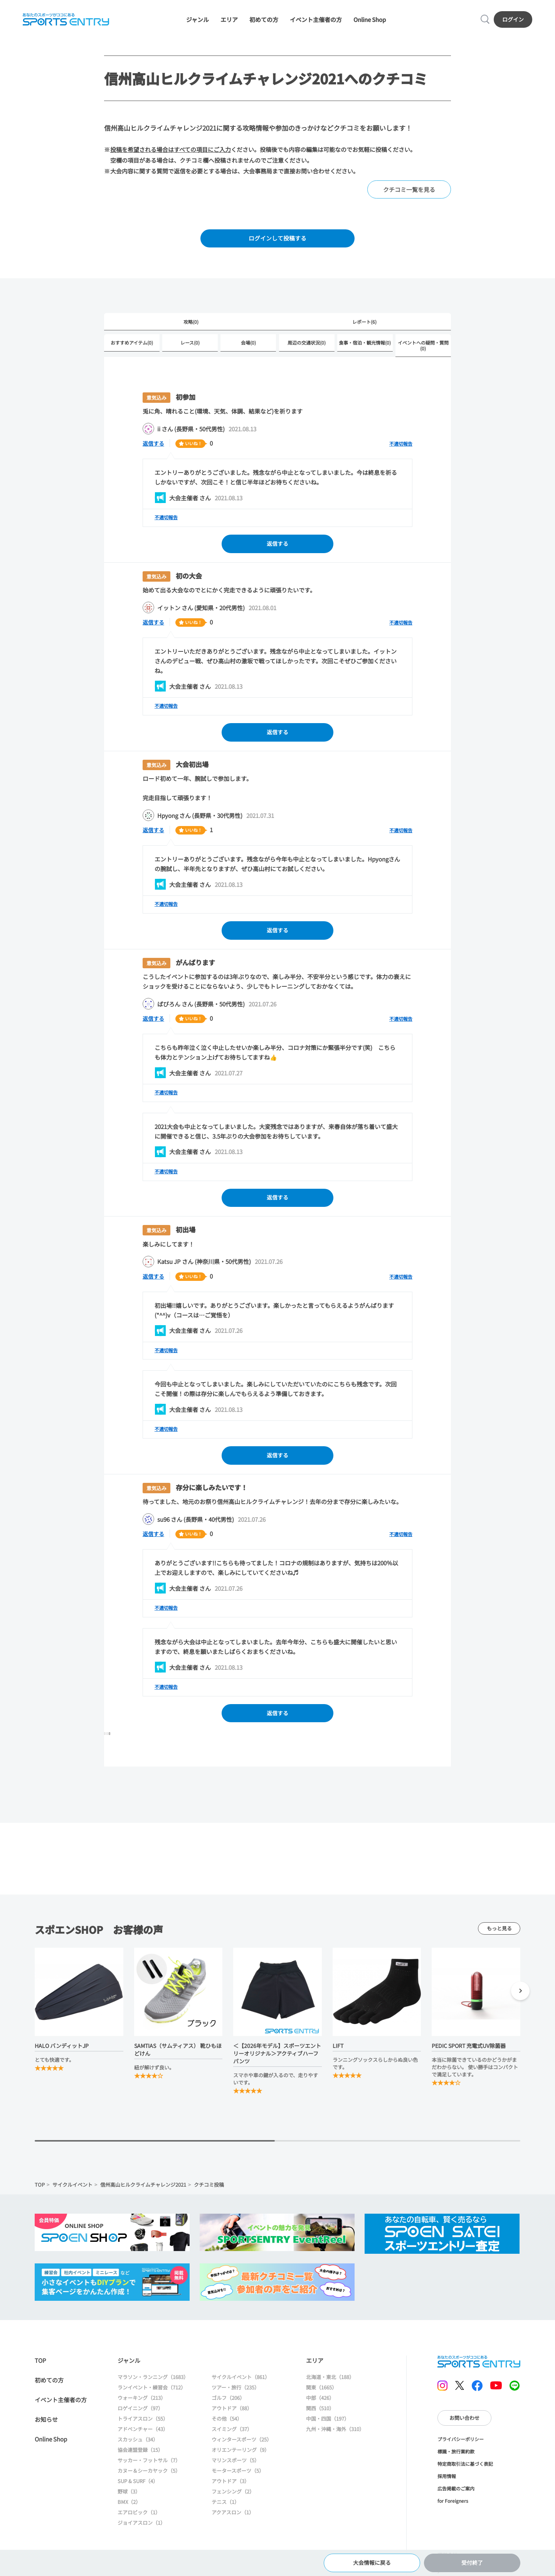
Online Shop (369, 20)
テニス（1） (225, 2509)
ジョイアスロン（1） (141, 2530)
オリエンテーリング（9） (240, 2457)
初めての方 (263, 20)
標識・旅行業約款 (455, 2459)
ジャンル (197, 20)
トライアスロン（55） (143, 2426)
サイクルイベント (72, 2192)
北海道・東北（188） (330, 2384)
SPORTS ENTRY (65, 20)
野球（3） (129, 2499)
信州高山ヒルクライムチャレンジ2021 (143, 2192)
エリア (229, 20)
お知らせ (46, 2427)
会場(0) (248, 345)
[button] (520, 1999)
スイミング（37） (232, 2436)
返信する (154, 446)
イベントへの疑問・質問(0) (423, 348)
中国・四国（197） (327, 2426)
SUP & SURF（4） (138, 2488)
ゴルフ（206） (228, 2405)
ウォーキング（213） (142, 2405)
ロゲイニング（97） (140, 2416)
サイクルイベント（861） (241, 2384)
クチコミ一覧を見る (409, 191)
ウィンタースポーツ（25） (242, 2447)
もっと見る (499, 1936)
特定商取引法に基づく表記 (465, 2471)
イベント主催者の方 (316, 20)
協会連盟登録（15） (140, 2457)
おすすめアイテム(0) (132, 345)
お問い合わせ (464, 2425)
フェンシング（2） (233, 2499)
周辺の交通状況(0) (307, 345)
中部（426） (320, 2405)
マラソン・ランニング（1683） (153, 2384)
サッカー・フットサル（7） (149, 2468)
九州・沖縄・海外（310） (335, 2436)
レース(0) (190, 345)
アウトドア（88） (232, 2416)
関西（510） (320, 2416)
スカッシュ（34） (138, 2447)
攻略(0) (190, 324)
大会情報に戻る (372, 2562)
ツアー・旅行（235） (235, 2395)
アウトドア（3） (230, 2488)
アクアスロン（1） (233, 2520)
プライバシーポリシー (460, 2446)
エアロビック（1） (139, 2520)
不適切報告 (400, 446)
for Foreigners (452, 2508)
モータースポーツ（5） (238, 2478)
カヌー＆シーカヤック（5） (149, 2478)
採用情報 (446, 2483)
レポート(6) (364, 324)
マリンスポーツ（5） (235, 2468)
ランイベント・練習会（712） (152, 2395)
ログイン (513, 20)
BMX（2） (129, 2509)
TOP (40, 2192)
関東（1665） (321, 2395)
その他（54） (227, 2426)
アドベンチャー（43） (143, 2436)
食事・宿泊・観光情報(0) (365, 345)
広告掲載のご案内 (455, 2496)
